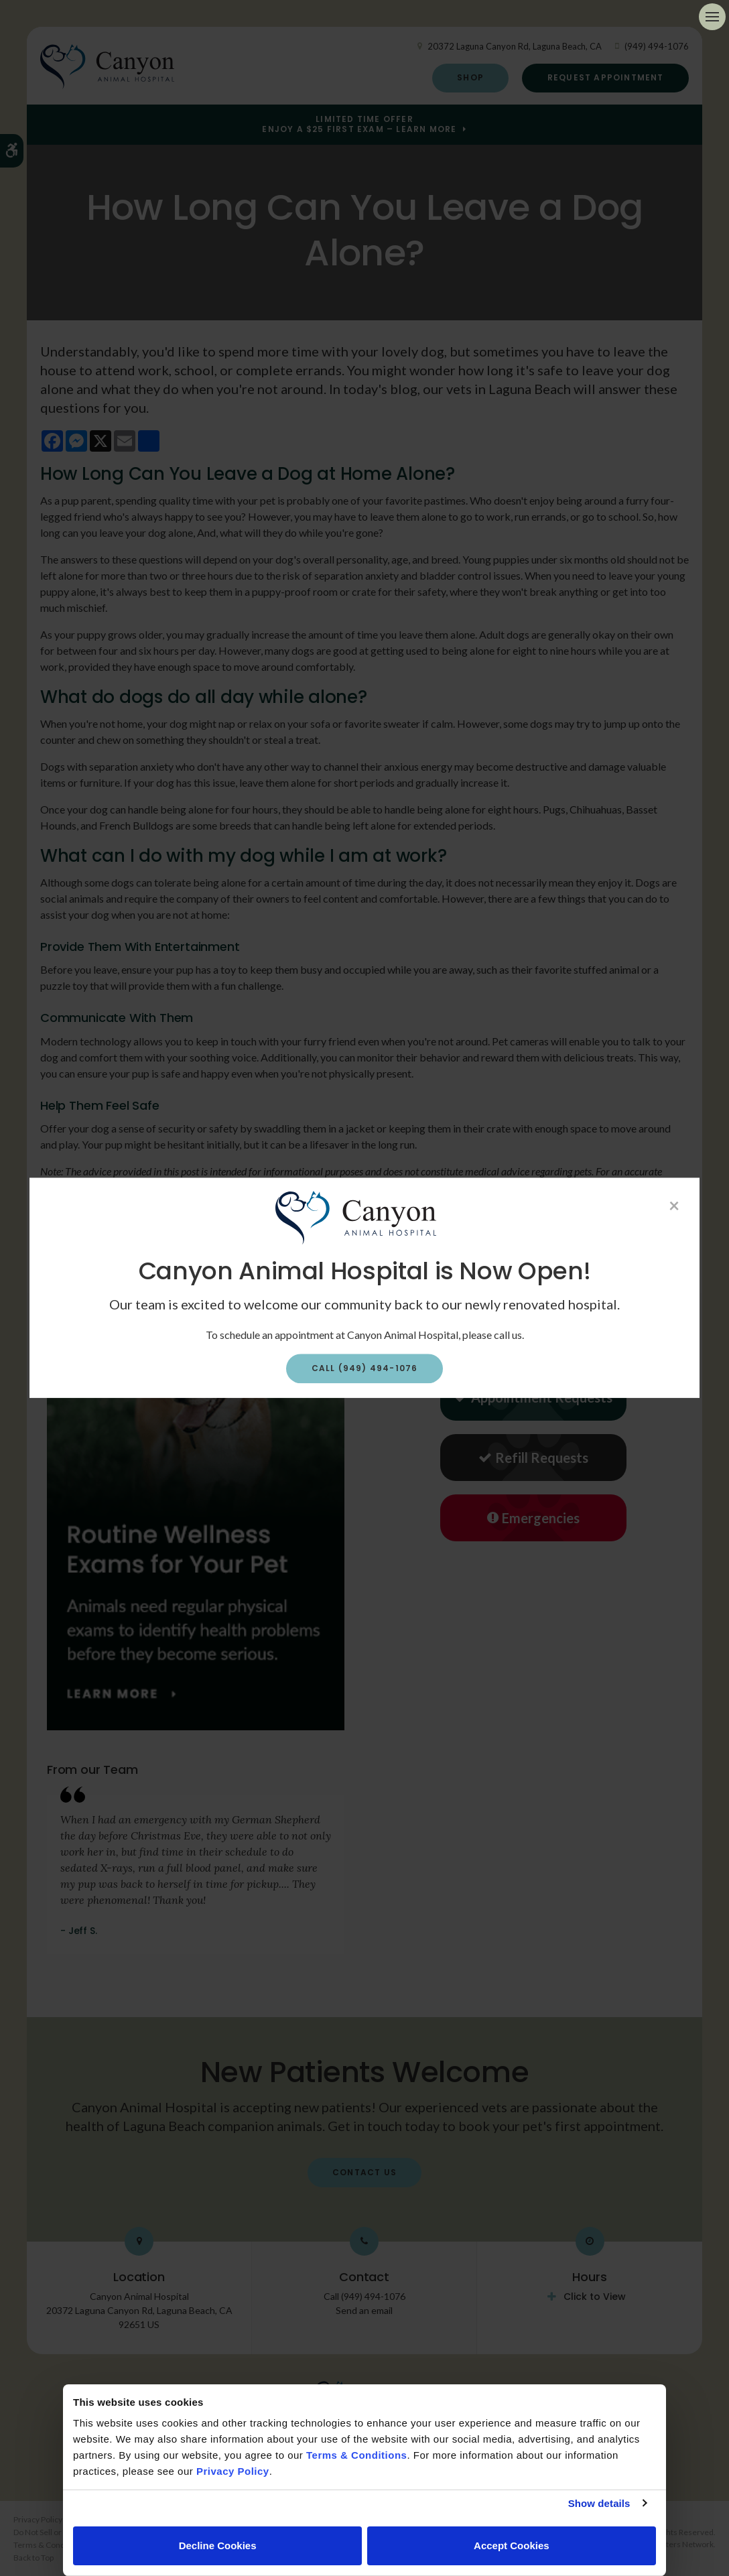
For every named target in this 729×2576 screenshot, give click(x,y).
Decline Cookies (218, 2545)
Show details (599, 2503)
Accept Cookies (511, 2545)
